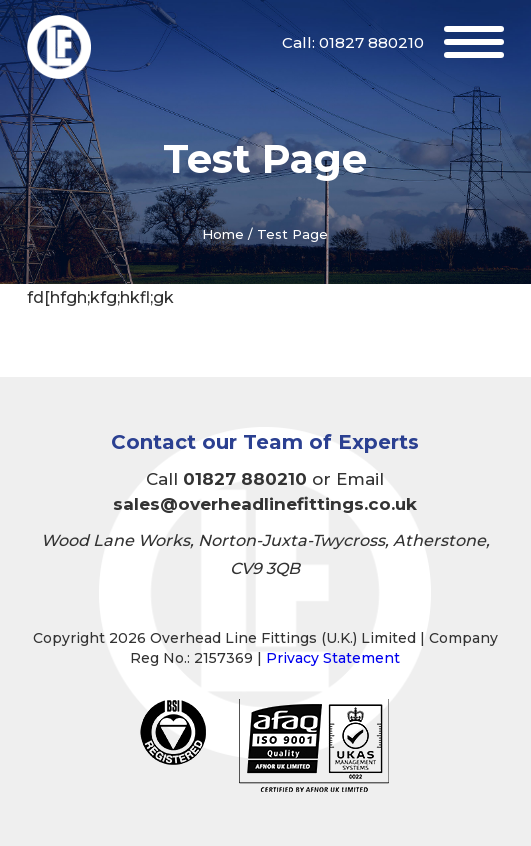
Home (223, 234)
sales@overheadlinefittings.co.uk (265, 504)
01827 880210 (371, 42)
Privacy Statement (333, 658)
